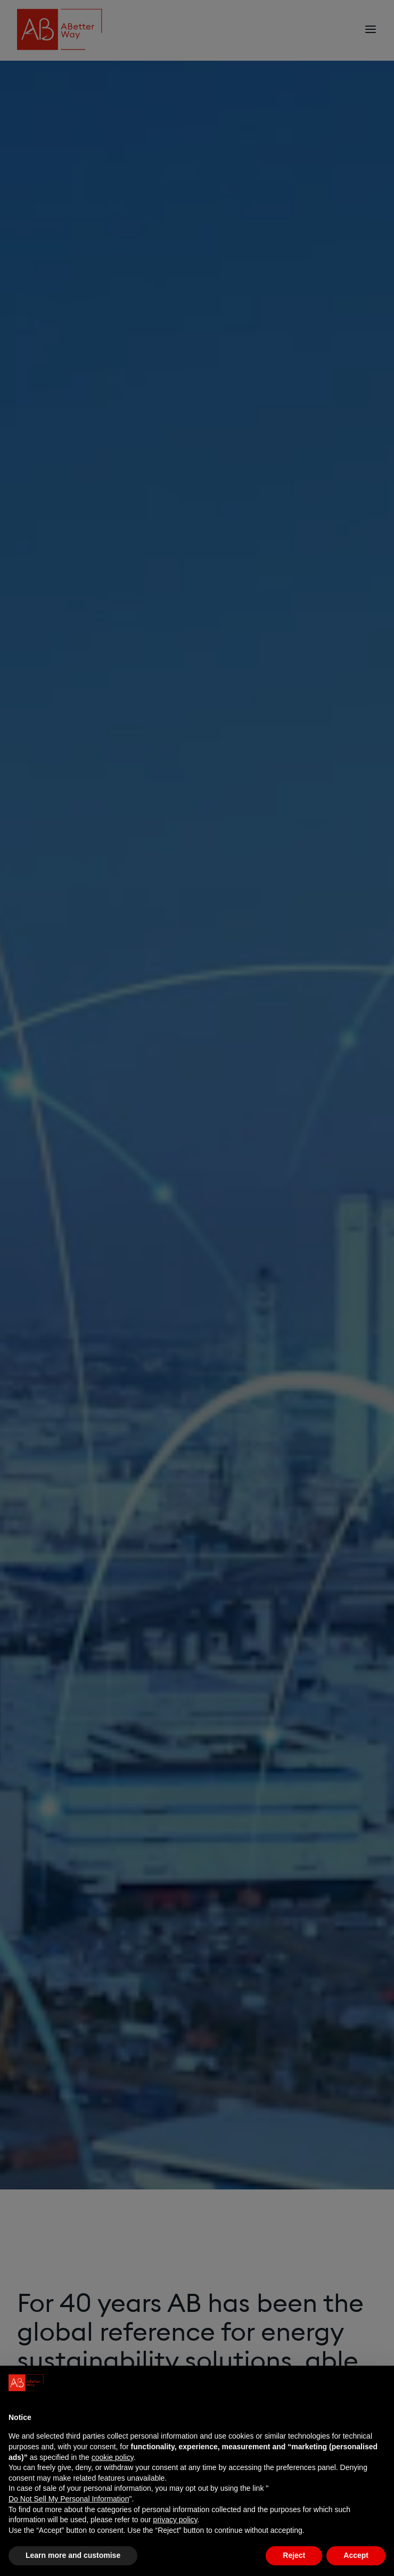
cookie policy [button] (113, 2457)
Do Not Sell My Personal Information (69, 2499)
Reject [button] (294, 2555)
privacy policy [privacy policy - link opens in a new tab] (175, 2519)
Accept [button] (355, 2555)
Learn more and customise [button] (73, 2555)
